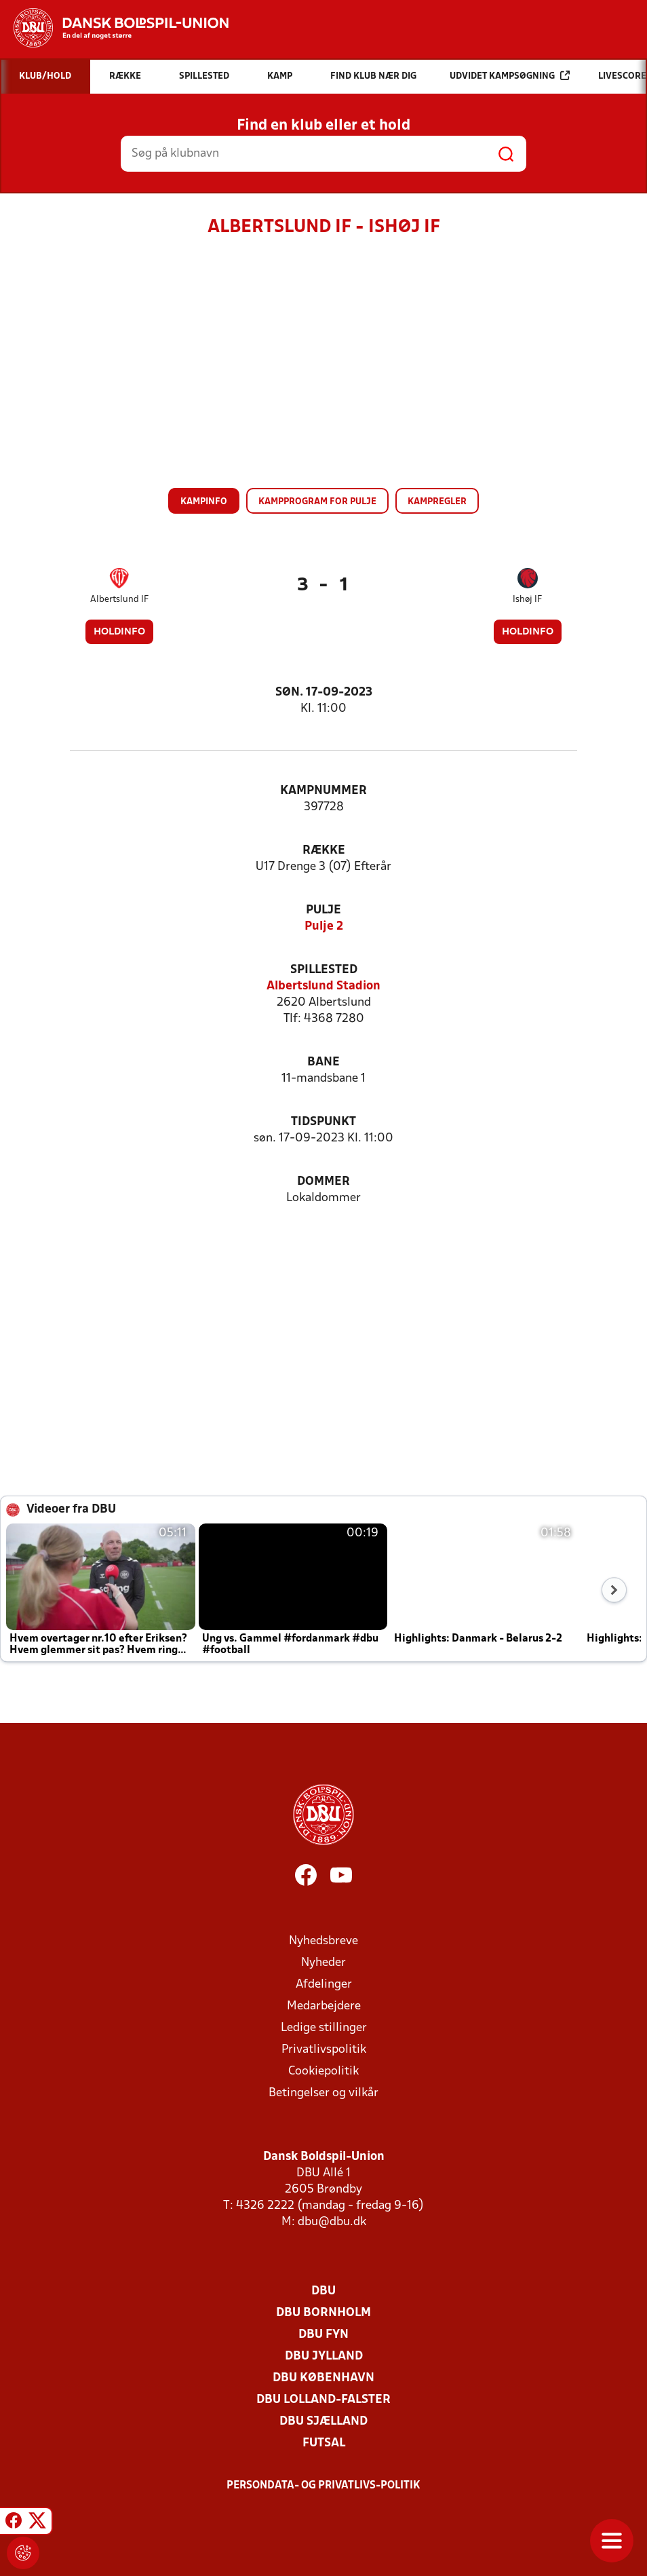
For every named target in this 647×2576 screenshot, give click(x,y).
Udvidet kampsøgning (510, 76)
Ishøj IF (527, 599)
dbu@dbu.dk (332, 2222)
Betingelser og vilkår (323, 2093)
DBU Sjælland (323, 2421)
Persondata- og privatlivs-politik (323, 2485)
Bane (323, 1062)
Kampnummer (323, 791)
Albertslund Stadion (323, 986)
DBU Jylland (324, 2356)
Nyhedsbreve (323, 1941)
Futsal (323, 2443)
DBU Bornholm (323, 2313)
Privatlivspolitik (323, 2050)
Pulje (323, 910)
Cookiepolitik (323, 2071)
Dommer (323, 1182)
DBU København (323, 2378)
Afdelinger (324, 1984)
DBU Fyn (323, 2335)
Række (323, 850)
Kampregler (437, 501)
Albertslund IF (119, 599)
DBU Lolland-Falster (323, 2400)
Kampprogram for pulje (317, 501)
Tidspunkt (323, 1122)
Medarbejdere (324, 2006)
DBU (323, 2291)
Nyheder (323, 1963)
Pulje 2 (324, 926)
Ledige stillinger (324, 2028)
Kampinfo (203, 501)
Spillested (323, 970)
